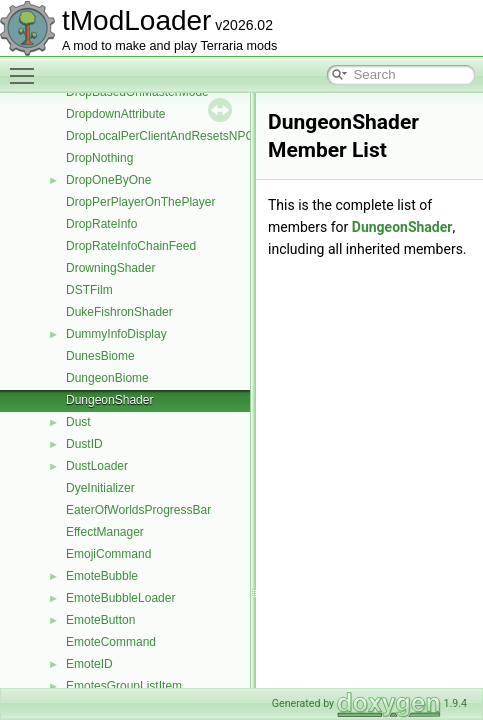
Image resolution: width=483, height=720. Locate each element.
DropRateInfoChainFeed (131, 246)
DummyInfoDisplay (116, 334)
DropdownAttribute (115, 114)
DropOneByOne (108, 180)
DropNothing (99, 158)
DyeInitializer (100, 488)
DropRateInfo (101, 224)
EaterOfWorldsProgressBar (138, 510)
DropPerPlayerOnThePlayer (140, 202)
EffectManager (105, 532)
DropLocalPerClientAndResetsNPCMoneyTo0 (187, 136)
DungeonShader (109, 400)
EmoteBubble (102, 576)
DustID (84, 444)
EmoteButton (100, 620)
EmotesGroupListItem (124, 686)
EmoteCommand (111, 642)
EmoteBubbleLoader (120, 598)
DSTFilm (89, 290)
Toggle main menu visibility (27, 67)
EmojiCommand (108, 554)
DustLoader (97, 466)
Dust (78, 422)
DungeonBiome (107, 378)
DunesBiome (100, 356)
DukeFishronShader (119, 312)
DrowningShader (110, 268)
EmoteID (89, 664)
